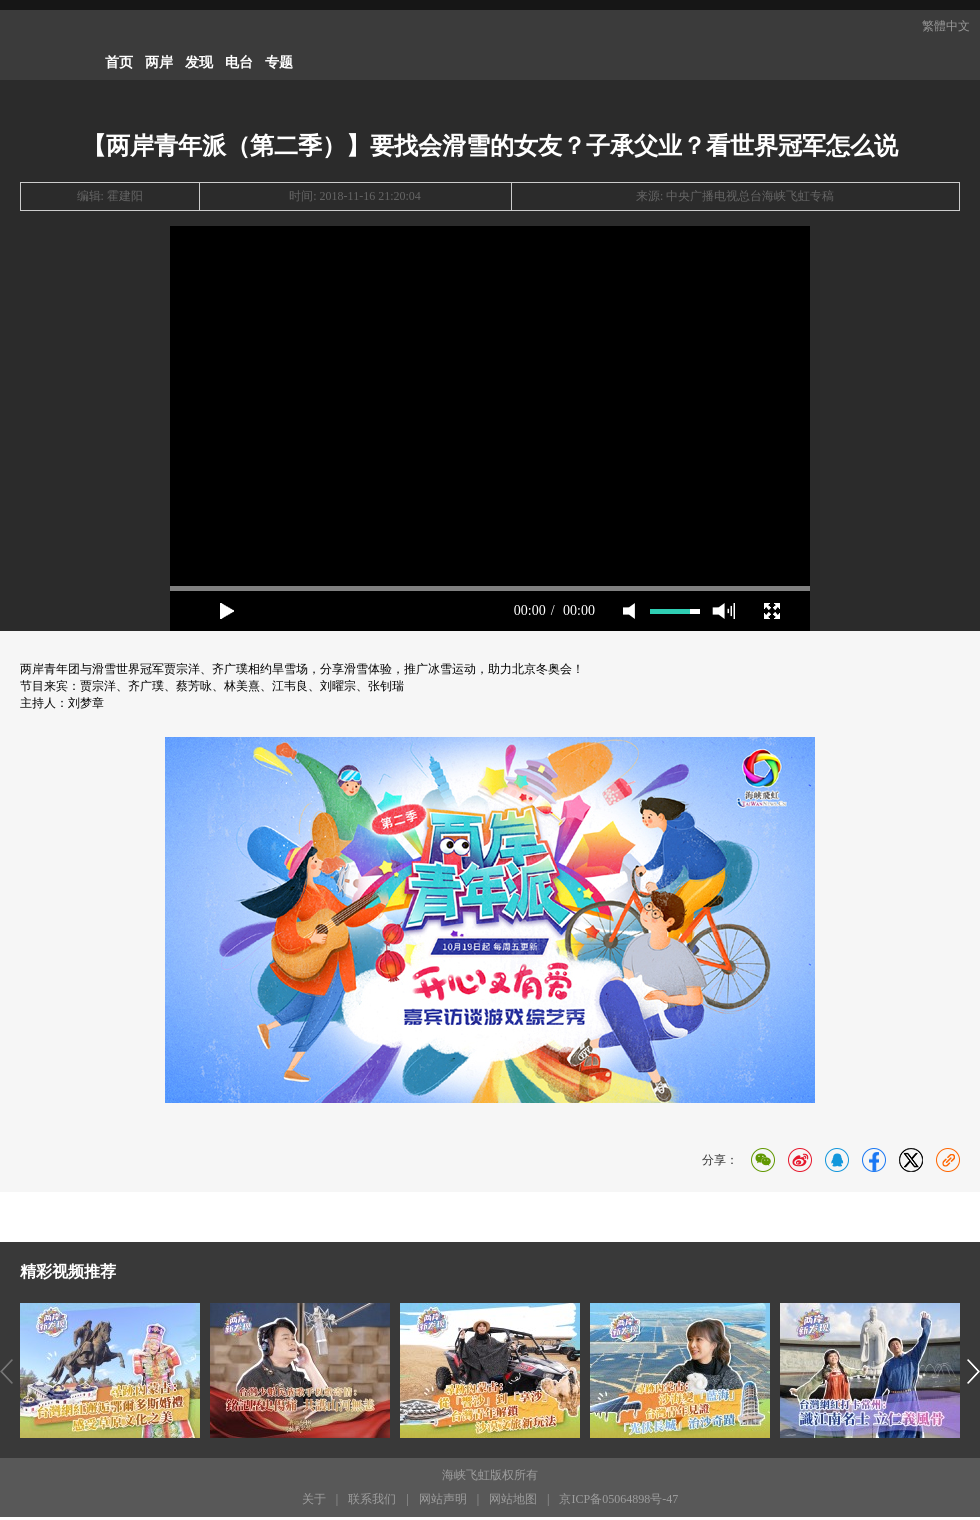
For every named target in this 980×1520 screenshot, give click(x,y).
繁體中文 (946, 26)
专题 (279, 62)
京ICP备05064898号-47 (618, 1502)
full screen (772, 611)
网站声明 (443, 1502)
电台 (239, 62)
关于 (314, 1502)
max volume (723, 611)
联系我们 (372, 1502)
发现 (199, 62)
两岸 (159, 62)
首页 (119, 62)
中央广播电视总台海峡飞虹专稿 (750, 196)
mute (629, 611)
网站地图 (513, 1502)
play (227, 611)
